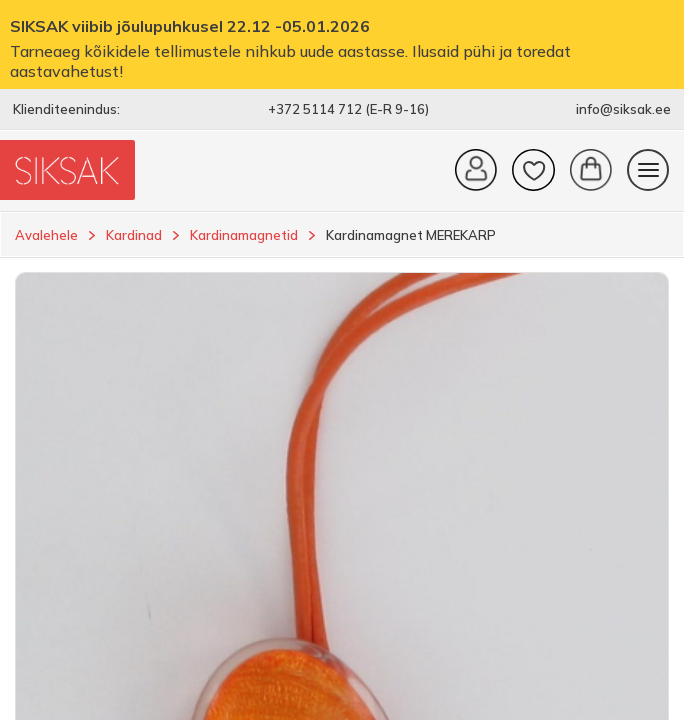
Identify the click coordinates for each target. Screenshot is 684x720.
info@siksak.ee (623, 109)
